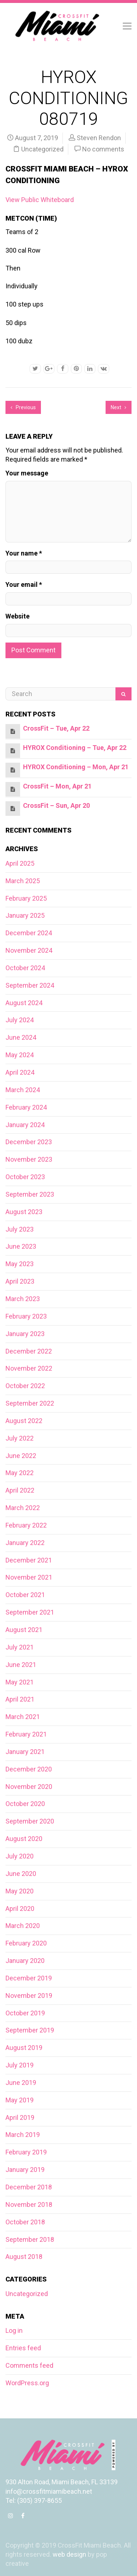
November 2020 (28, 1786)
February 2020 (26, 1943)
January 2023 (25, 1334)
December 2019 (28, 1978)
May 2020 (19, 1891)
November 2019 (28, 1995)
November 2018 (28, 2204)
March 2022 (22, 1508)
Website (17, 616)
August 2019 (23, 2047)
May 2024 (19, 1055)
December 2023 (28, 1142)
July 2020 (19, 1856)
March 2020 (22, 1925)
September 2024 (29, 985)
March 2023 (22, 1299)
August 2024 (23, 1003)
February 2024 (26, 1107)
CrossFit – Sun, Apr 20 (56, 805)
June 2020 (20, 1873)
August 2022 (23, 1421)
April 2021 (19, 1699)
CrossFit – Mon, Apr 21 (57, 786)
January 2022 (25, 1542)
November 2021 (28, 1577)
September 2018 (29, 2239)
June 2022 (20, 1455)
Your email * (23, 584)
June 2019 (20, 2082)
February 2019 (26, 2152)
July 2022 (19, 1438)
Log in (14, 2330)
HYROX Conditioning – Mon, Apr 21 (76, 767)
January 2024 (25, 1125)
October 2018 (25, 2222)
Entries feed (23, 2348)
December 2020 (28, 1769)
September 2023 (29, 1194)
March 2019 (22, 2134)
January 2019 (25, 2169)
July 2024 (19, 1020)
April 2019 (19, 2117)
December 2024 (28, 933)
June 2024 (20, 1037)
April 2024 (19, 1072)
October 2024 (25, 968)
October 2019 (25, 2013)
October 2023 (25, 1177)
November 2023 (28, 1159)
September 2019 (29, 2030)
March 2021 (22, 1716)
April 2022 (19, 1490)
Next (118, 407)
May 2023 (19, 1264)
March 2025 (22, 881)
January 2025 (25, 915)
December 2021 (28, 1560)
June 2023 (20, 1246)
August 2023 (23, 1212)
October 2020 (25, 1803)
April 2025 (19, 863)
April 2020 (19, 1908)
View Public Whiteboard (39, 200)
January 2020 (25, 1960)
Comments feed (29, 2365)
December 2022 (28, 1351)
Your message (26, 473)
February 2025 (26, 898)
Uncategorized (42, 149)
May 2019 (19, 2100)
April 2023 (19, 1281)
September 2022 (29, 1403)
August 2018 (23, 2256)
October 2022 (25, 1386)
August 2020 (23, 1838)
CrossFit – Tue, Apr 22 (56, 728)
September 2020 (29, 1821)
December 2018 (28, 2187)
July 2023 (19, 1229)
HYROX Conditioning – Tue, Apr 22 (74, 747)
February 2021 (26, 1734)
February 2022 (26, 1525)
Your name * (23, 553)
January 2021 (25, 1751)
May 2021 (19, 1682)
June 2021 (20, 1664)
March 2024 (22, 1090)
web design (69, 2554)
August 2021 (23, 1629)
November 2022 (28, 1368)
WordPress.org (27, 2383)
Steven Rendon (99, 138)
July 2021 (19, 1647)
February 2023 (26, 1316)
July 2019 (19, 2065)
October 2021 (25, 1595)
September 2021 (29, 1612)
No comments (103, 149)
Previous (23, 407)
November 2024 (28, 950)
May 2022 (19, 1473)
